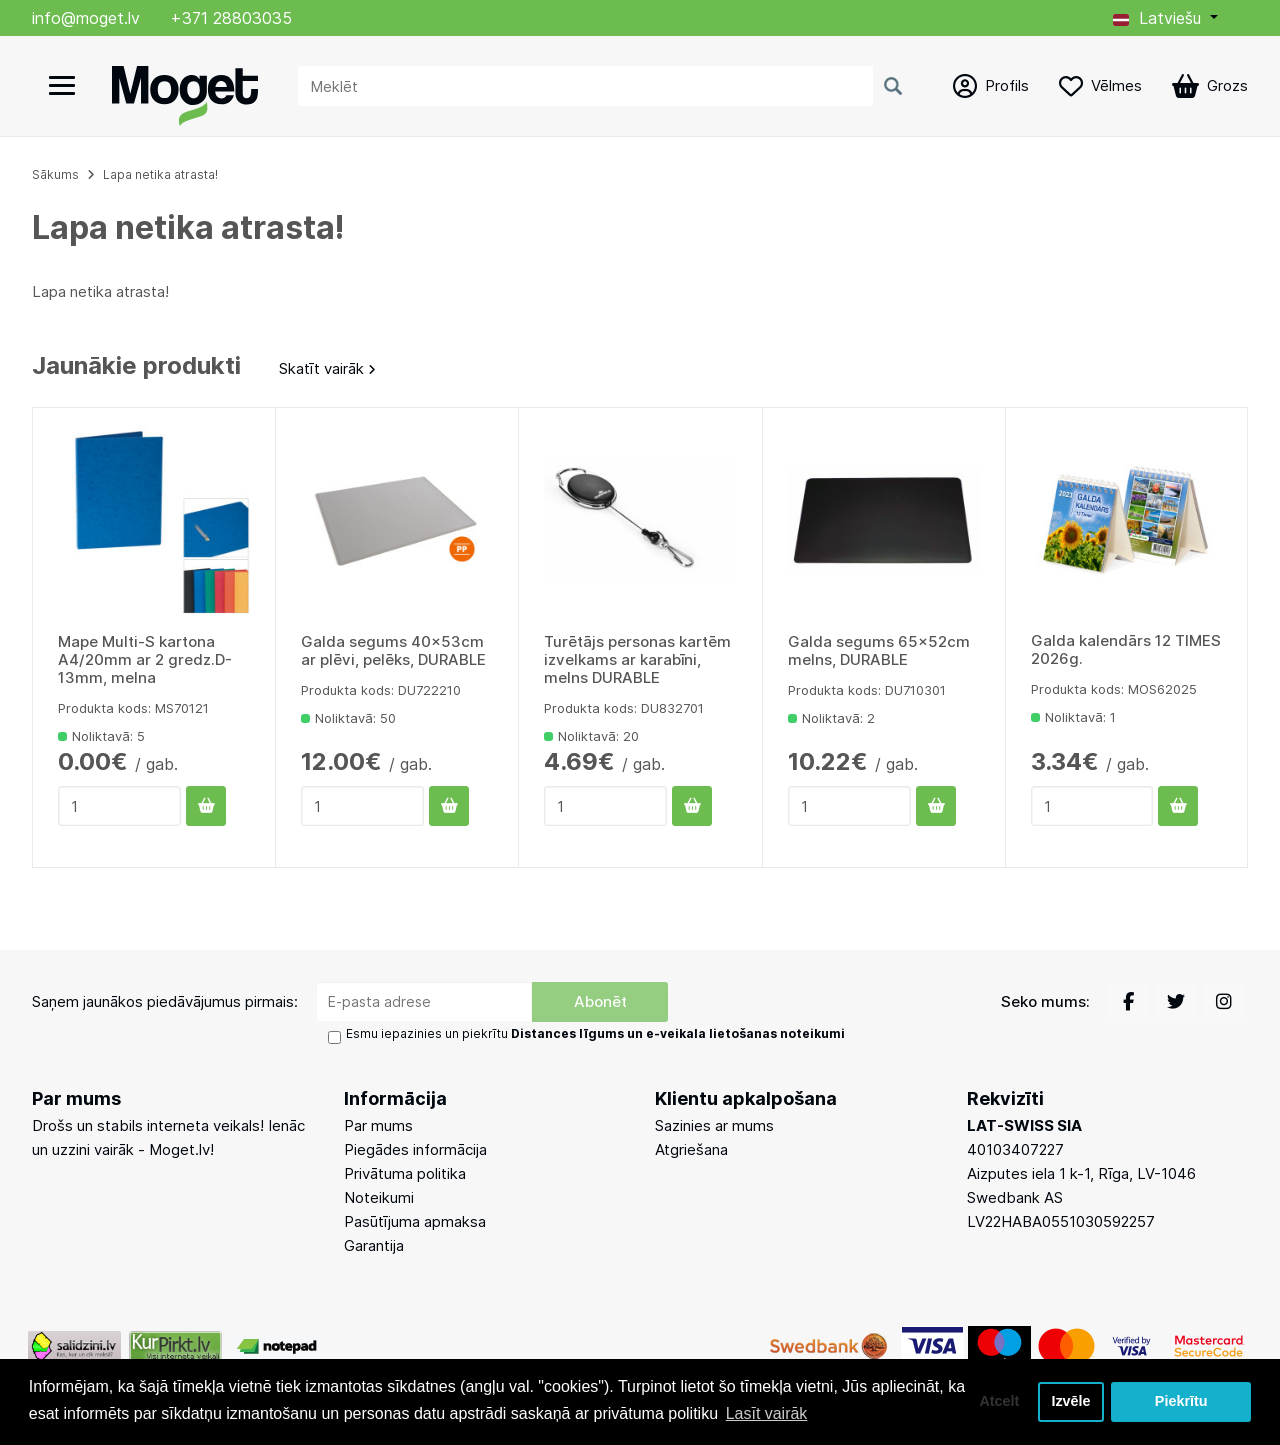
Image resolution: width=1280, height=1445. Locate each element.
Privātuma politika (405, 1173)
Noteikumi (379, 1197)
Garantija (374, 1245)
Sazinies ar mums (714, 1125)
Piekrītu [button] (1181, 1402)
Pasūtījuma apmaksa (415, 1221)
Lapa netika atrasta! (160, 174)
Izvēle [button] (1070, 1402)
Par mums (378, 1125)
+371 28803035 (231, 18)
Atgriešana (691, 1149)
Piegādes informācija (415, 1149)
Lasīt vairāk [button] (767, 1413)
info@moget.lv (86, 18)
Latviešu (1157, 18)
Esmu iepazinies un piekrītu (595, 1033)
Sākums (55, 174)
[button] (1165, 18)
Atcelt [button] (999, 1402)
